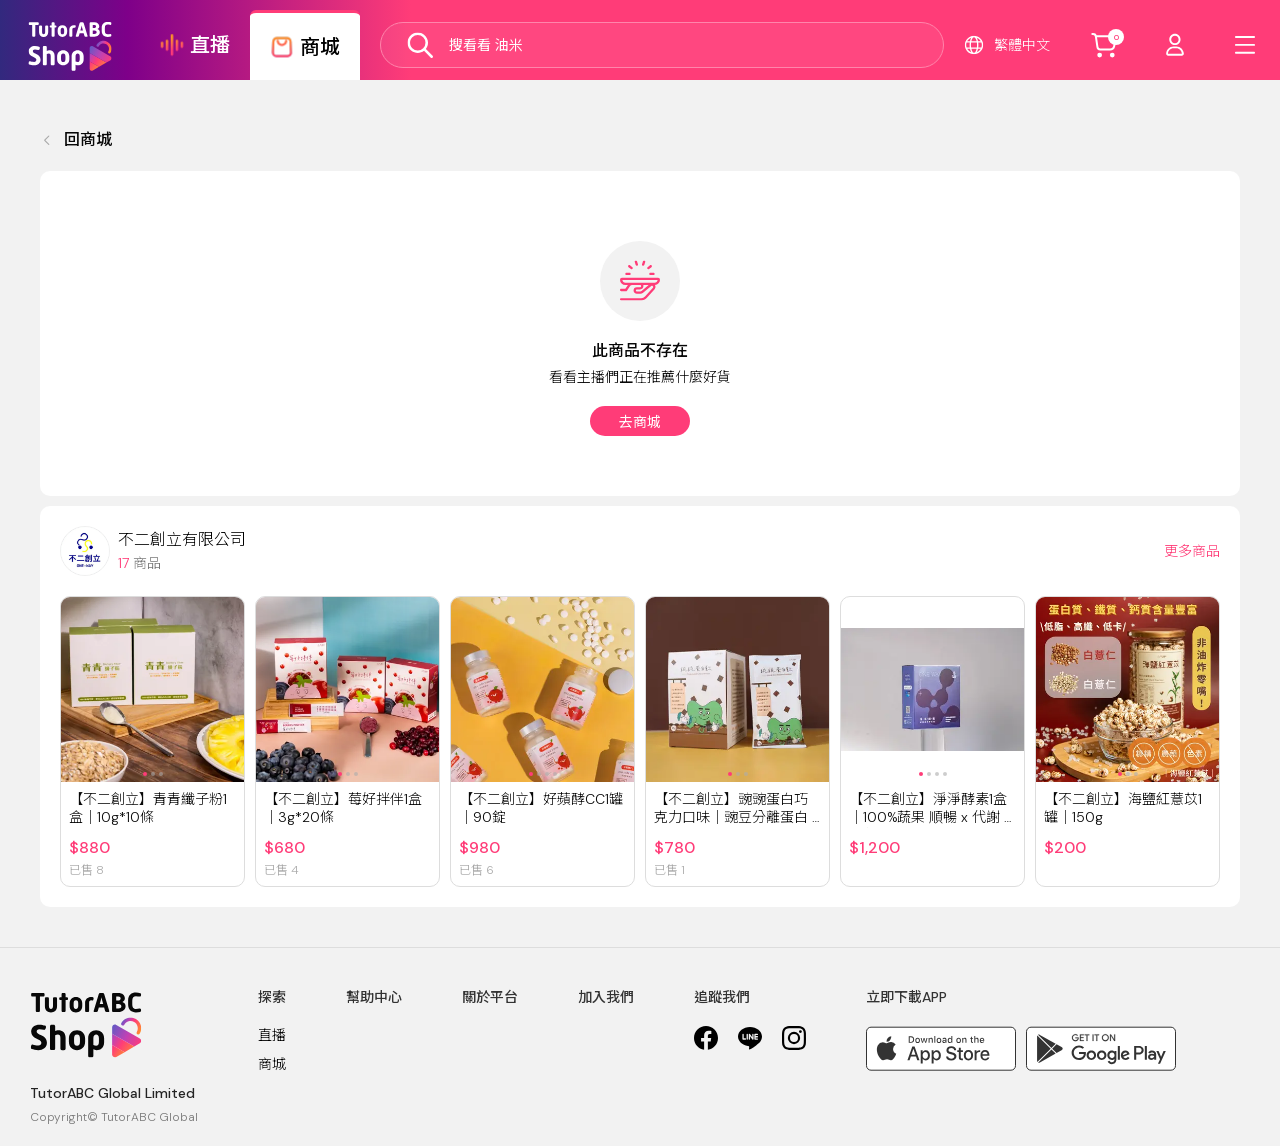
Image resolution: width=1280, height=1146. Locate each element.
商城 (272, 1064)
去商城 (640, 422)
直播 (272, 1035)
